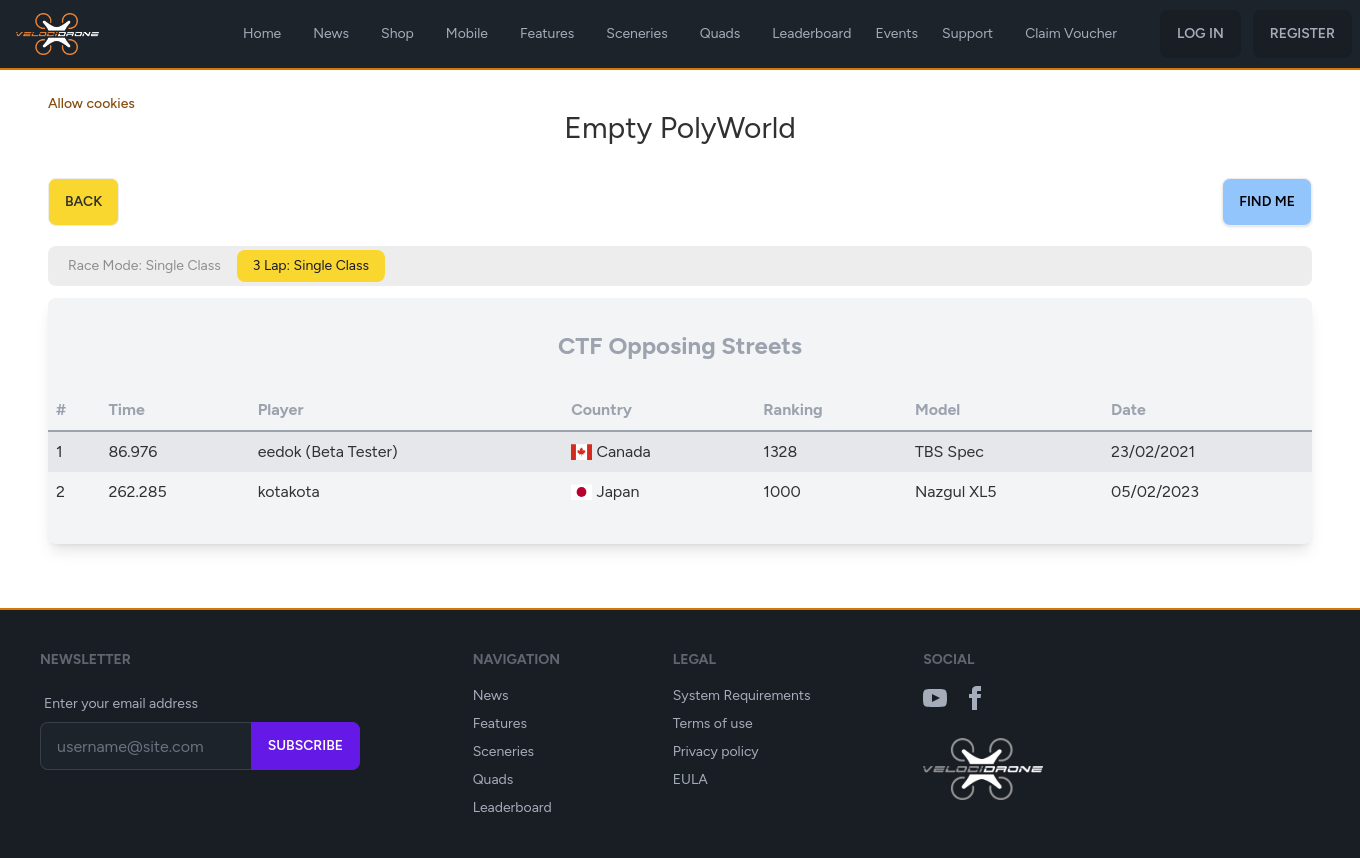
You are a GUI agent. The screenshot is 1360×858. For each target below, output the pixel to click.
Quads (720, 33)
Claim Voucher (1071, 33)
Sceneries (636, 33)
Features (547, 33)
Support (967, 33)
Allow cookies (91, 103)
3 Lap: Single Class (311, 265)
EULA (690, 779)
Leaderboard (811, 33)
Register (1302, 33)
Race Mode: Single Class (144, 265)
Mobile (467, 33)
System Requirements (742, 695)
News (331, 33)
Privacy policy (716, 751)
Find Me (1267, 201)
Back (83, 201)
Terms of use (713, 723)
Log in (1200, 33)
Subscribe (305, 745)
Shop (397, 33)
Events (896, 33)
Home (262, 33)
